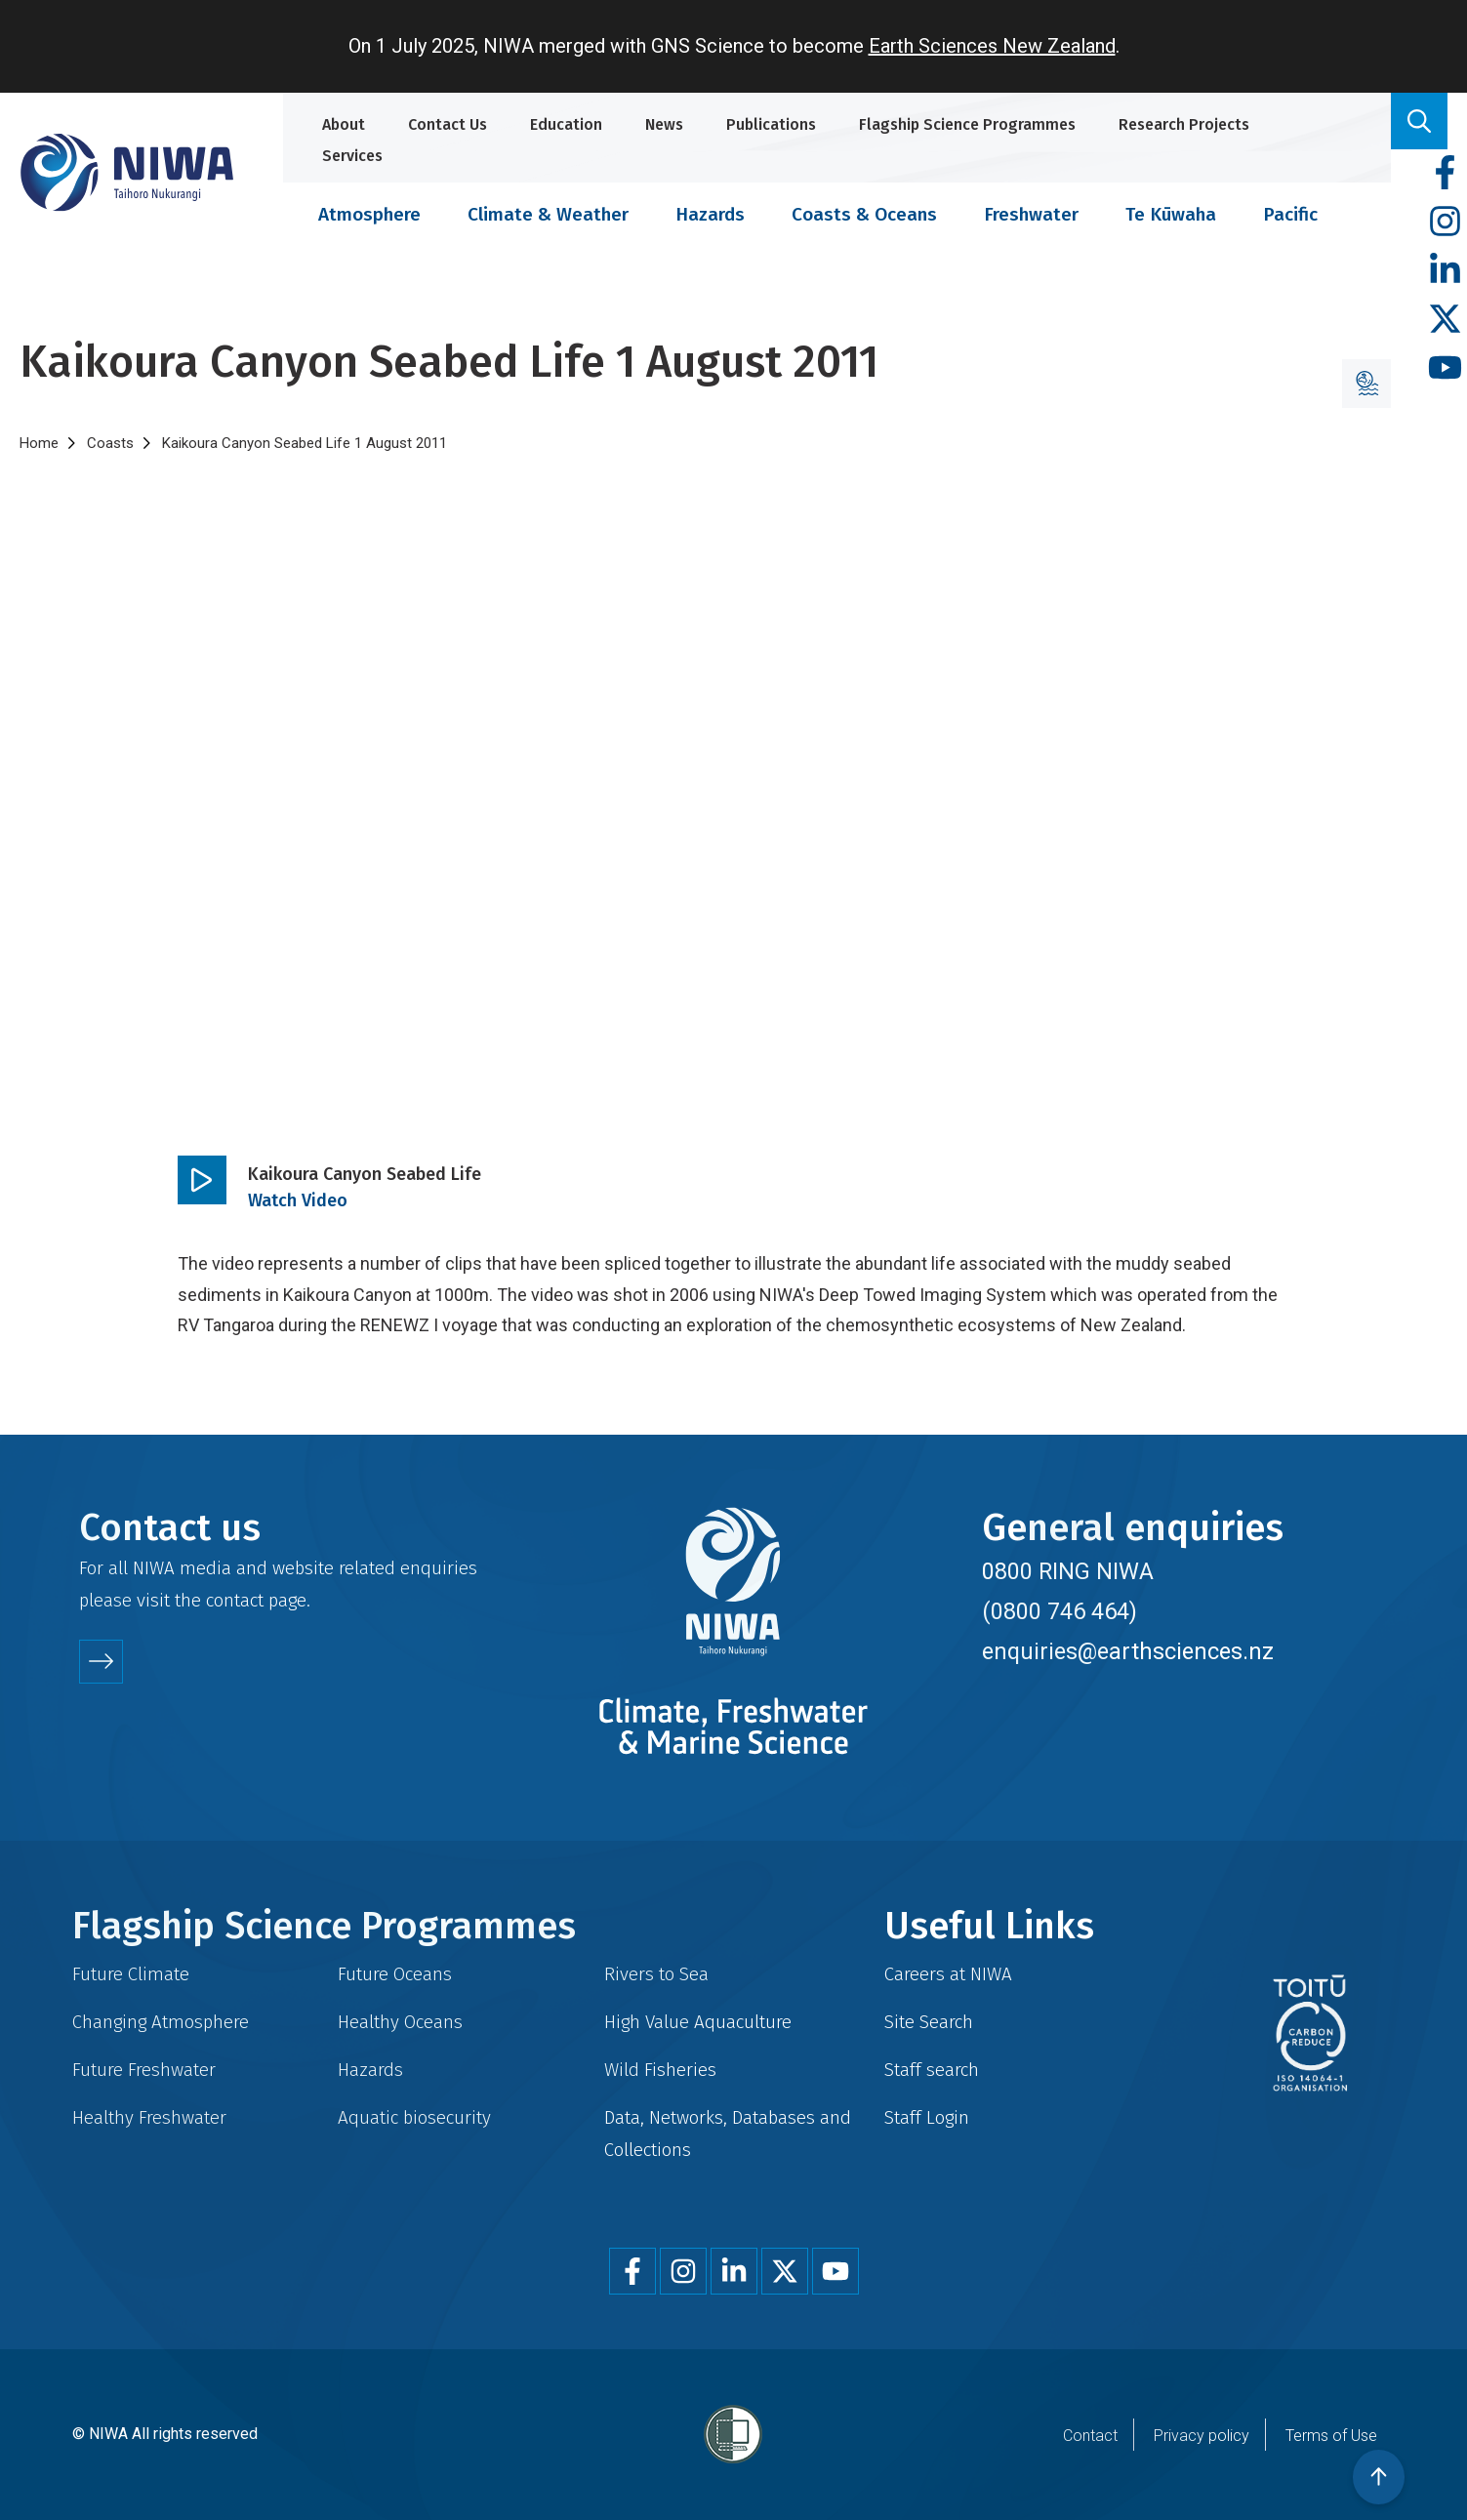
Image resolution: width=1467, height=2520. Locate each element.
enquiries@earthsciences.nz (1128, 1651)
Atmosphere (369, 214)
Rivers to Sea (656, 1974)
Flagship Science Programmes (967, 124)
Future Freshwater (144, 2069)
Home (39, 443)
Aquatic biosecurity (414, 2117)
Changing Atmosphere (160, 2022)
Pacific (1290, 214)
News (664, 124)
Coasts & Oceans (864, 214)
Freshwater (1031, 214)
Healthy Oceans (400, 2022)
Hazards (710, 214)
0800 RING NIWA (1068, 1571)
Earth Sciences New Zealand (992, 46)
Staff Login (926, 2117)
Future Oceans (395, 1974)
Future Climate (130, 1974)
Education (566, 124)
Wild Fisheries (660, 2069)
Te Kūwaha (1170, 214)
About (343, 124)
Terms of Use (1331, 2435)
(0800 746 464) (1059, 1611)
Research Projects (1184, 124)
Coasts (110, 443)
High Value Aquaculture (698, 2022)
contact (235, 1600)
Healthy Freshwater (149, 2117)
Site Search (928, 2022)
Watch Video (297, 1200)
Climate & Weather (548, 214)
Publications (771, 124)
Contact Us (447, 124)
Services (352, 155)
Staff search (931, 2069)
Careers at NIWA (948, 1974)
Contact (1090, 2435)
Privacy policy (1201, 2435)
